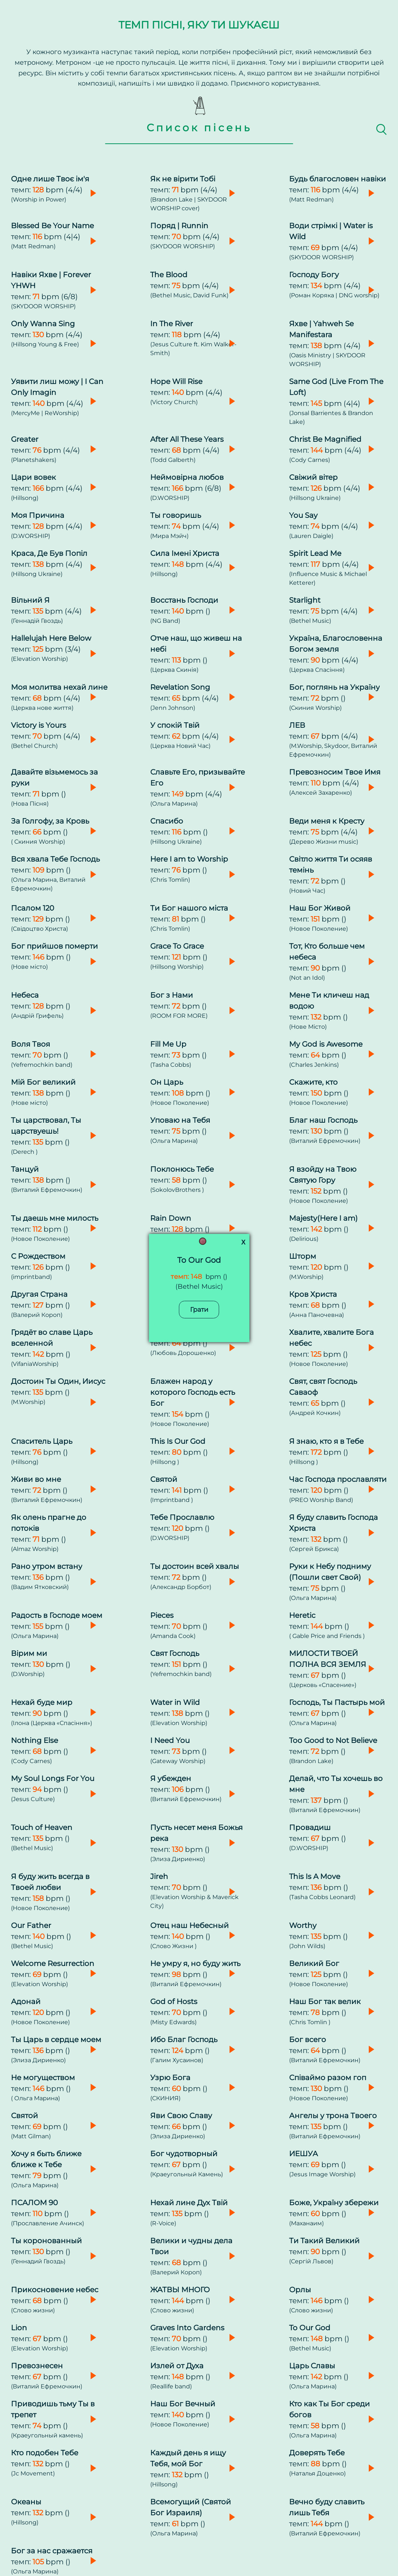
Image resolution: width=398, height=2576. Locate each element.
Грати (199, 1309)
